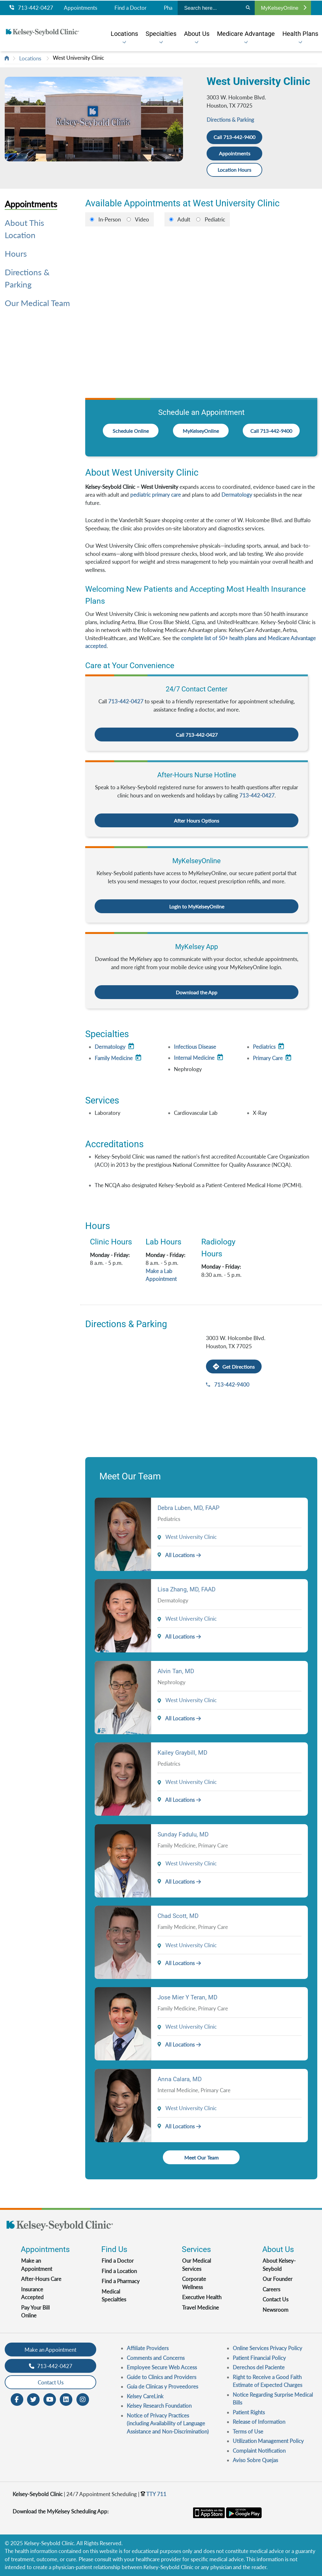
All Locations (176, 1555)
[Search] (248, 8)
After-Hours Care (41, 2279)
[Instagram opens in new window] (83, 2398)
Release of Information (259, 2421)
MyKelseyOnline (283, 8)
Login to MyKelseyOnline (196, 906)
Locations (30, 58)
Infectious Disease (195, 1046)
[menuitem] (124, 33)
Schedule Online (131, 430)
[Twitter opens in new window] (33, 2398)
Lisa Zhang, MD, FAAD (186, 1589)
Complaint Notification (259, 2450)
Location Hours (234, 169)
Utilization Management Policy (268, 2441)
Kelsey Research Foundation (159, 2405)
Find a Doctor (130, 8)
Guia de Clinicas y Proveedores (162, 2386)
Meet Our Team (201, 2157)
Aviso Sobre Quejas (255, 2460)
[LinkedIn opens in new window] (66, 2398)
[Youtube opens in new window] (50, 2398)
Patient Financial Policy (259, 2358)
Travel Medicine (200, 2307)
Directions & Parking (230, 119)
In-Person (109, 219)
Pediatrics (269, 1047)
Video (142, 219)
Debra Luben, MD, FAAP (188, 1508)
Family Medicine (118, 1058)
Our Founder (277, 2279)
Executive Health (201, 2297)
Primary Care (272, 1058)
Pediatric (215, 219)
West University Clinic (78, 57)
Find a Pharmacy (121, 2281)
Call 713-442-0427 (196, 734)
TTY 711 (153, 2494)
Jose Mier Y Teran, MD (187, 1997)
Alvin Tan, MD (176, 1671)
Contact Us (275, 2299)
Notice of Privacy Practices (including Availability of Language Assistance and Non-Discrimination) (168, 2423)
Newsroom (275, 2309)
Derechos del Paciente (259, 2367)
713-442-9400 (231, 1384)
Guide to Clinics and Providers (161, 2377)
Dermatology (236, 494)
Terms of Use (248, 2431)
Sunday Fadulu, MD (183, 1834)
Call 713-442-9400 (234, 137)
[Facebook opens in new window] (17, 2398)
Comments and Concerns (156, 2358)
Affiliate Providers (148, 2348)
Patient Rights (249, 2412)
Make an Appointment (50, 2349)
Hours (16, 254)
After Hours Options (196, 820)
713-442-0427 (31, 8)
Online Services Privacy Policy (267, 2348)
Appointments (80, 8)
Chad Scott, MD (178, 1915)
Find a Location (119, 2271)
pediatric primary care (155, 494)
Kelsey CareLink (145, 2396)
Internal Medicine (199, 1058)
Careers (271, 2289)
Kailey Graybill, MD (182, 1752)
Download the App (197, 992)
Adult (183, 219)
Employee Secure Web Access (162, 2367)
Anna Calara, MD (180, 2079)
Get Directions (233, 1366)
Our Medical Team (37, 303)
